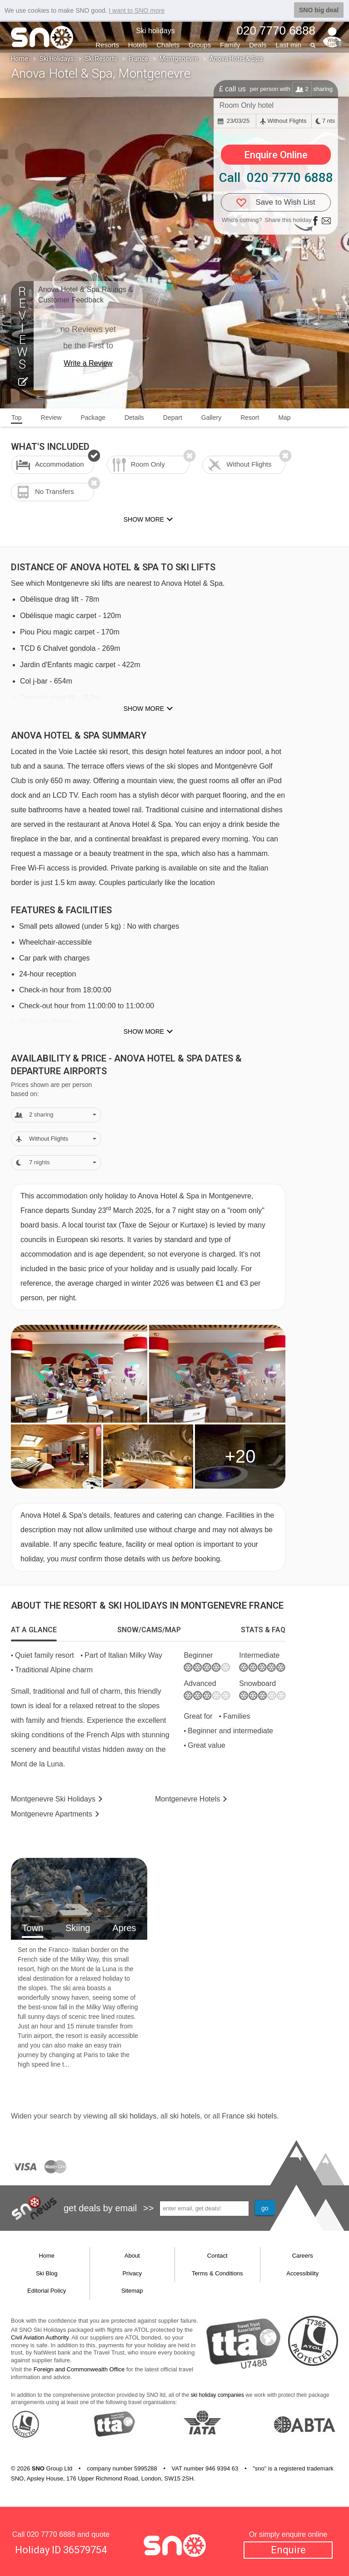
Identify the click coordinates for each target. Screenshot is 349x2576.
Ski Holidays (57, 58)
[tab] (34, 1630)
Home (19, 58)
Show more (144, 708)
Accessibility (302, 2272)
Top (16, 417)
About (132, 2255)
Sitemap (132, 2290)
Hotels (138, 45)
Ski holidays (155, 31)
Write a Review (88, 363)
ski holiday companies (217, 2395)
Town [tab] (32, 1928)
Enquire (288, 2550)
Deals (257, 45)
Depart (172, 417)
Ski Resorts (101, 58)
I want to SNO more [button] (137, 10)
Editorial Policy (46, 2290)
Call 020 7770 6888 (276, 177)
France (138, 58)
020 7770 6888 (51, 2534)
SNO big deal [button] (319, 10)
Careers (302, 2255)
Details (134, 417)
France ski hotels (249, 2116)
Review (51, 417)
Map (284, 417)
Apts (51, 1813)
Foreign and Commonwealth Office (79, 2369)
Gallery (211, 417)
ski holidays (137, 2116)
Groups (200, 45)
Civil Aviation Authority (40, 2337)
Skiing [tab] (77, 1928)
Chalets (167, 45)
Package (92, 417)
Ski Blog (47, 2272)
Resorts (107, 45)
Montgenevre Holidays (53, 1798)
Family (230, 45)
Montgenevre (179, 58)
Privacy (132, 2272)
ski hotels (185, 2116)
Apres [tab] (124, 1928)
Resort (249, 417)
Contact (217, 2255)
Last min (288, 45)
